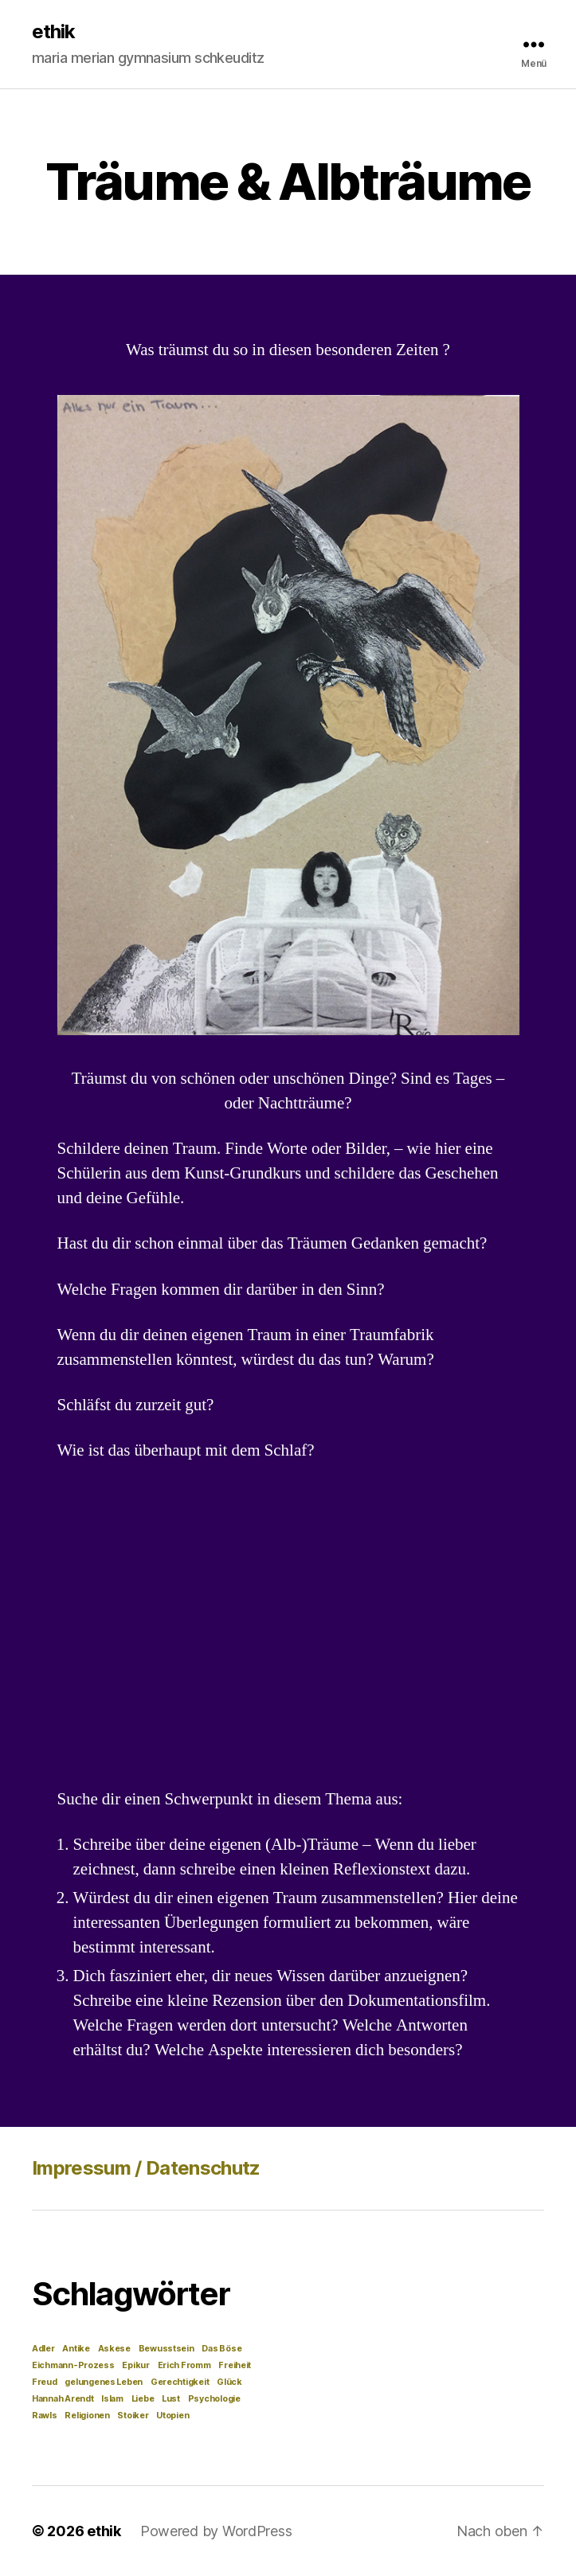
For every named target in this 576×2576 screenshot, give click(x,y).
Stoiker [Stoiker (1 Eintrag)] (132, 2415)
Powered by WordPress (216, 2531)
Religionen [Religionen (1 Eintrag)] (87, 2415)
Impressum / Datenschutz (146, 2167)
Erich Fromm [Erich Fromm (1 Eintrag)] (184, 2365)
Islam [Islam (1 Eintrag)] (112, 2399)
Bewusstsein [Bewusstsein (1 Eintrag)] (166, 2348)
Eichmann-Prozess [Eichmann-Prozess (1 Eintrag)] (73, 2365)
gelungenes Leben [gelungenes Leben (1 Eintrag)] (104, 2382)
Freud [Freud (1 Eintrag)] (44, 2382)
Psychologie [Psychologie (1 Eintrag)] (214, 2399)
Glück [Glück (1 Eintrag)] (229, 2382)
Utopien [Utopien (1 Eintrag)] (172, 2415)
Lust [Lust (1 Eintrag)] (171, 2399)
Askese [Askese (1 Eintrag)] (114, 2348)
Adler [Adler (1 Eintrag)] (43, 2348)
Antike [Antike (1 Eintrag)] (75, 2348)
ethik (53, 31)
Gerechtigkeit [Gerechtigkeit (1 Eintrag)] (180, 2382)
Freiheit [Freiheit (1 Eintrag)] (234, 2365)
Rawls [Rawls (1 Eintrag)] (44, 2415)
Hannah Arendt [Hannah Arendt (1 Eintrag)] (63, 2399)
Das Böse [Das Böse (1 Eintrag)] (221, 2348)
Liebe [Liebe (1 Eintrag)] (143, 2399)
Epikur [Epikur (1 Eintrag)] (135, 2365)
